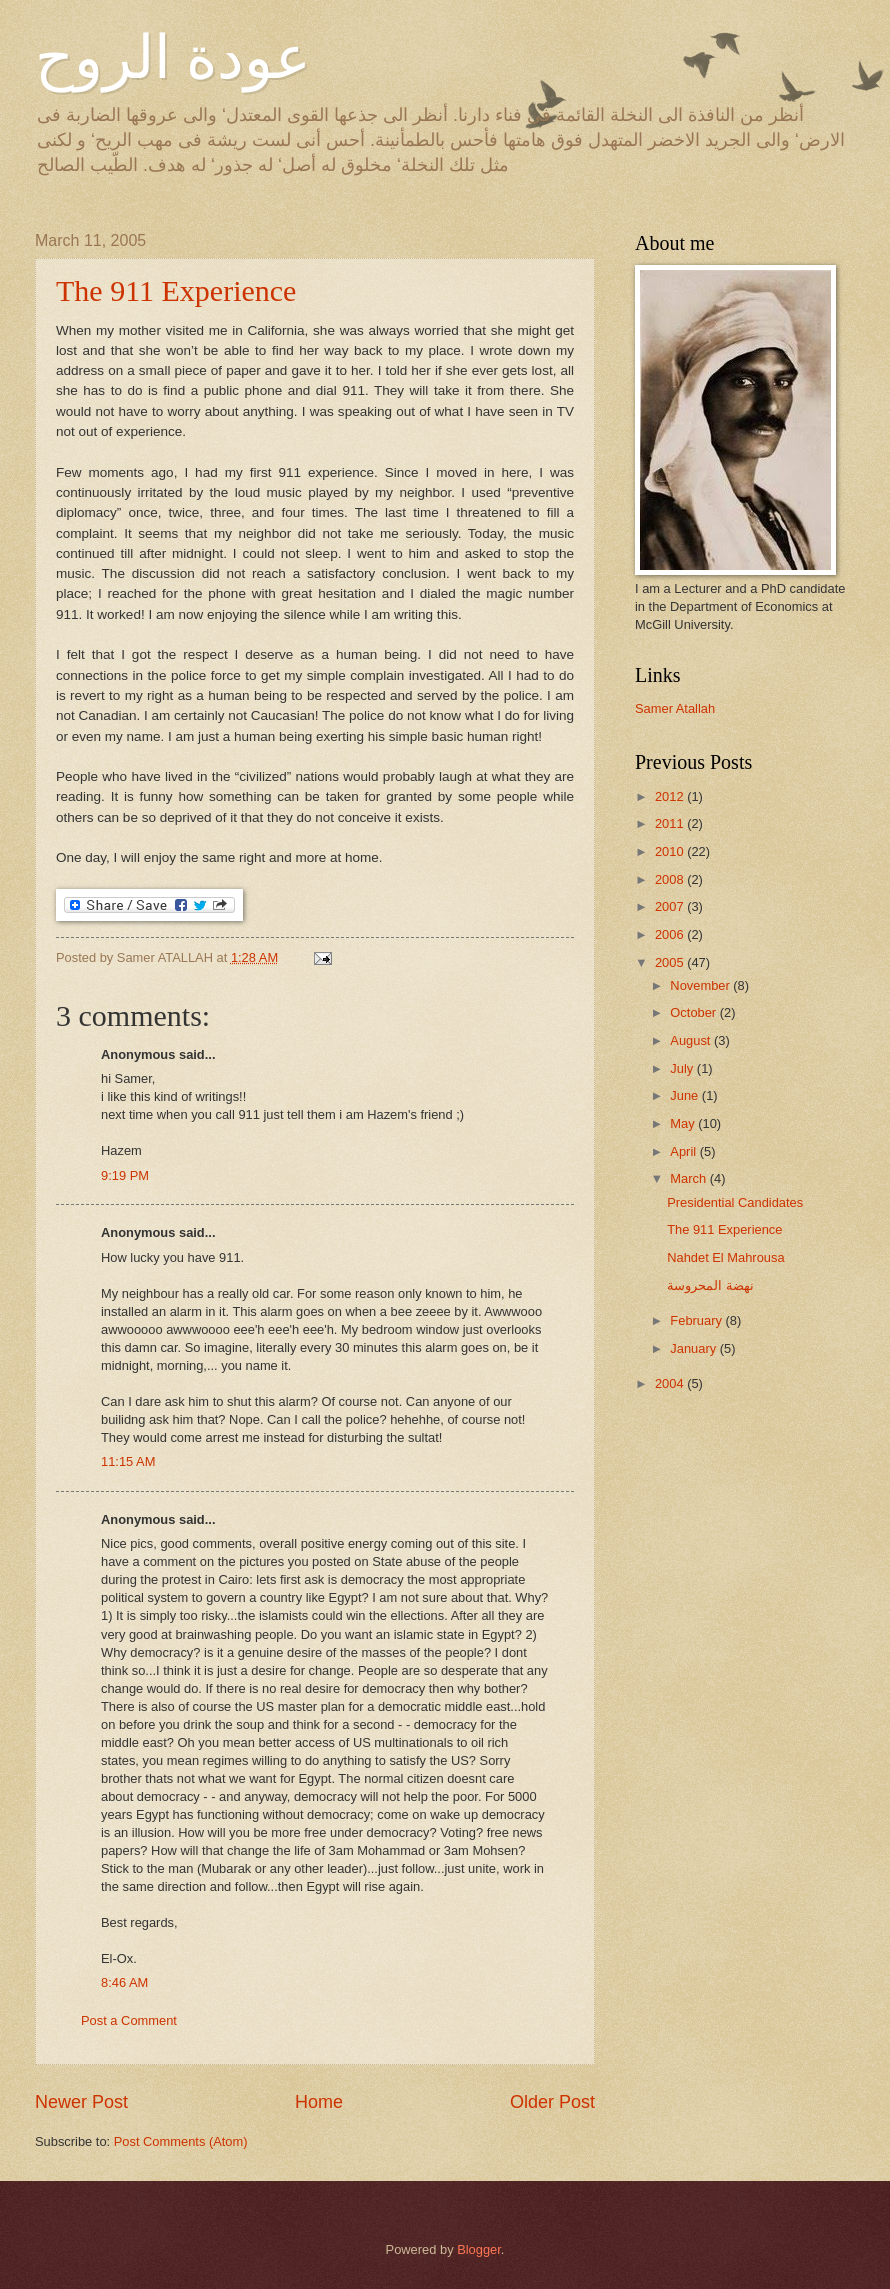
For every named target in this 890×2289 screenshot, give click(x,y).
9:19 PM (125, 1175)
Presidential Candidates (735, 1202)
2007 (671, 906)
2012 (671, 796)
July (683, 1068)
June (686, 1095)
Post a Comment (129, 2020)
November (701, 985)
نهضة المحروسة (710, 1285)
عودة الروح (173, 58)
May (684, 1123)
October (694, 1012)
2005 (671, 962)
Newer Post (81, 2102)
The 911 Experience (176, 290)
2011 (671, 823)
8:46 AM (124, 1982)
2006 (671, 934)
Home (319, 2102)
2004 (671, 1383)
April (684, 1151)
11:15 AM (128, 1461)
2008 (671, 879)
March (689, 1178)
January (694, 1348)
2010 (671, 851)
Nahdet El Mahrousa (725, 1257)
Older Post (552, 2102)
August (692, 1040)
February (697, 1320)
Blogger (479, 2249)
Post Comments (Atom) (181, 2141)
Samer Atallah (675, 708)
